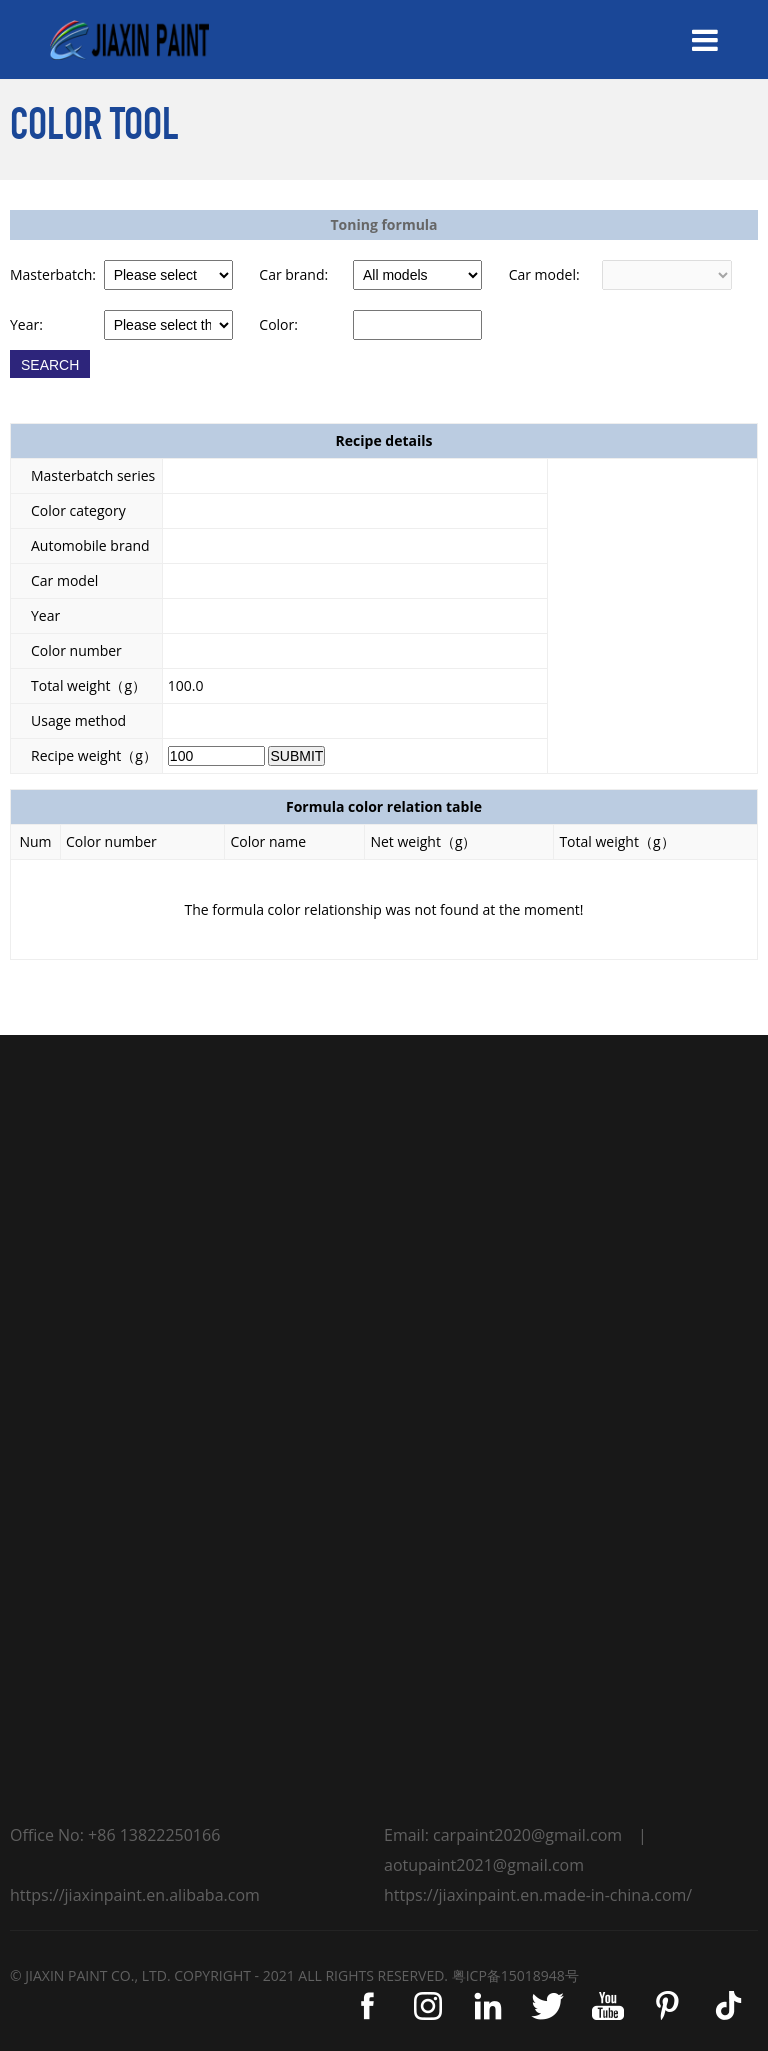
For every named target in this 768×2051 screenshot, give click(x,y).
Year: (26, 324)
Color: (278, 324)
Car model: (544, 274)
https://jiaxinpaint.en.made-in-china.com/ (538, 1895)
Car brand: (293, 274)
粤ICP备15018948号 (515, 1975)
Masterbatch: (53, 274)
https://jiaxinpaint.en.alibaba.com (135, 1895)
